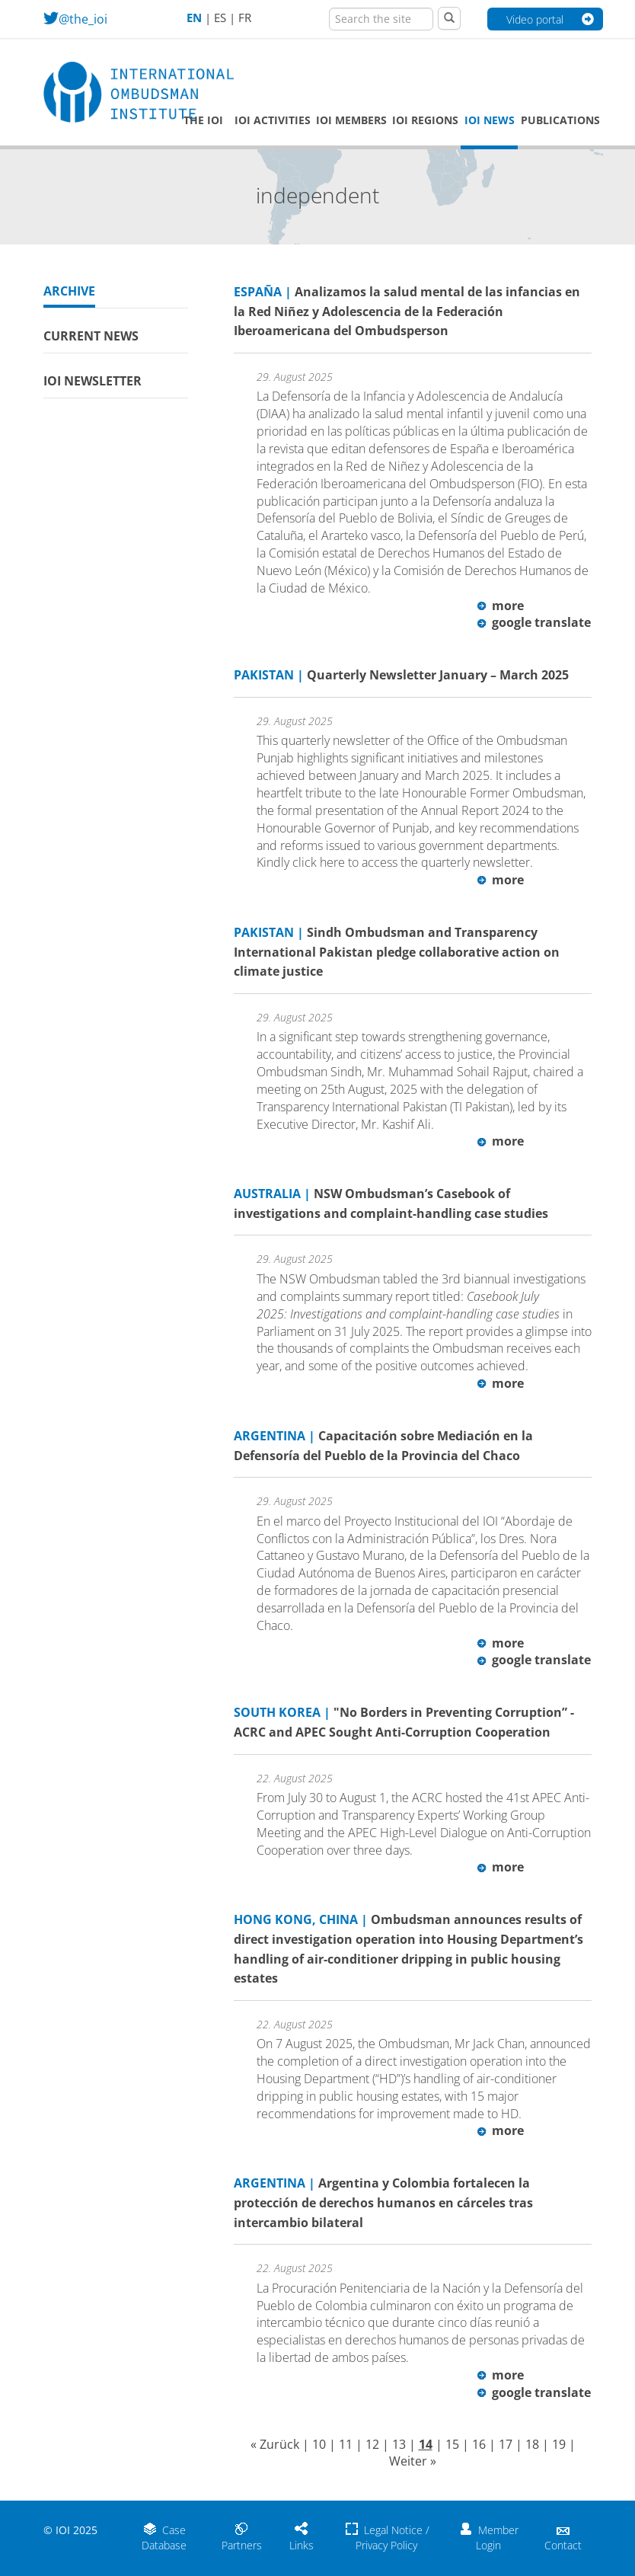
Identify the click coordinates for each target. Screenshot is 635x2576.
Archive (69, 291)
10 (319, 2444)
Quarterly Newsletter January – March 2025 (401, 674)
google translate (534, 622)
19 (559, 2444)
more (500, 605)
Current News (91, 336)
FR (244, 18)
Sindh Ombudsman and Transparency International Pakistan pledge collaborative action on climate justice (397, 952)
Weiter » (412, 2461)
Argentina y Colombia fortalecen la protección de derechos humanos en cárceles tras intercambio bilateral (383, 2202)
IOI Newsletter (92, 380)
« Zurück (274, 2444)
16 (479, 2444)
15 (452, 2444)
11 (346, 2444)
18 (532, 2444)
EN (194, 18)
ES (220, 18)
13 (399, 2444)
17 (505, 2444)
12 (372, 2444)
